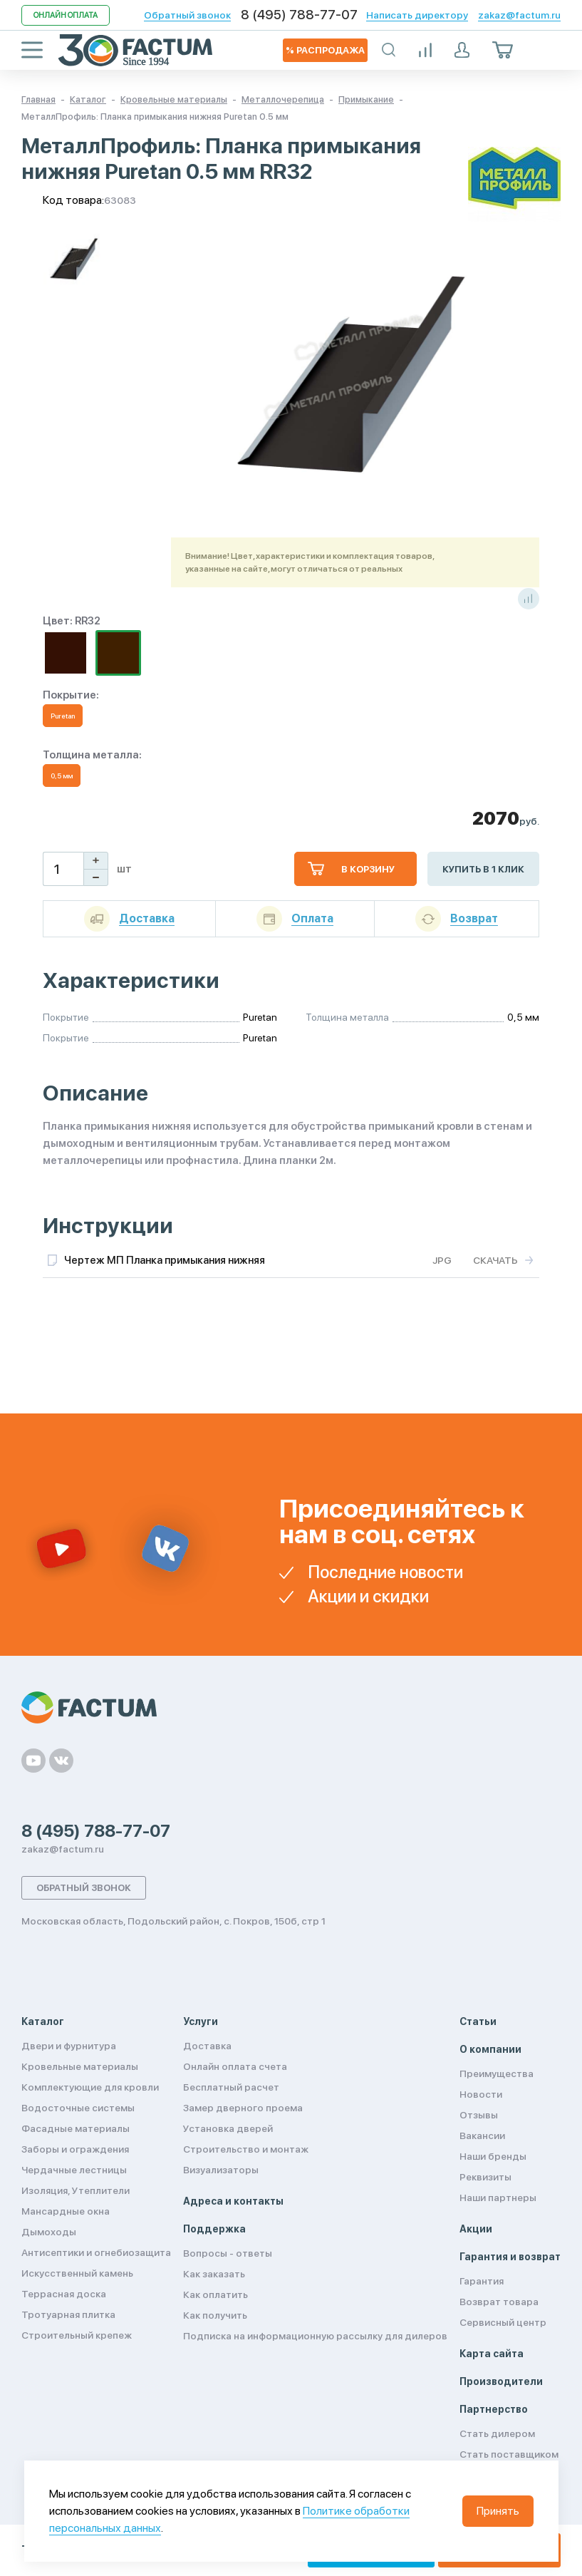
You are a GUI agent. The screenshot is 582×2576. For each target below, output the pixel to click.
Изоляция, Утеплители (75, 2190)
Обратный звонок (187, 15)
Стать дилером (497, 2433)
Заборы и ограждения (75, 2149)
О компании (490, 2049)
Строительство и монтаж (245, 2149)
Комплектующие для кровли (90, 2087)
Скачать (495, 1260)
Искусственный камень (77, 2273)
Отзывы (478, 2115)
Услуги (200, 2021)
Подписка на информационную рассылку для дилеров (315, 2335)
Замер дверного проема (243, 2107)
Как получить (215, 2315)
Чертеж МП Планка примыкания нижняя (164, 1260)
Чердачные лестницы (74, 2169)
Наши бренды (492, 2156)
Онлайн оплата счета (235, 2066)
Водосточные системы (78, 2107)
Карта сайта (491, 2353)
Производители (501, 2381)
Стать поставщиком (508, 2454)
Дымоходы (48, 2231)
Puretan (63, 715)
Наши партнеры (497, 2197)
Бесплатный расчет (231, 2087)
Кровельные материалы (79, 2066)
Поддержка (214, 2229)
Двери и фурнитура (68, 2045)
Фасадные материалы (75, 2128)
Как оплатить (215, 2294)
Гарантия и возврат (510, 2256)
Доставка (207, 2045)
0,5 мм (62, 775)
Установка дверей (228, 2128)
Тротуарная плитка (68, 2314)
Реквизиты (485, 2177)
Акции (475, 2229)
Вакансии (482, 2135)
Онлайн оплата (65, 15)
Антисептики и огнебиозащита (96, 2252)
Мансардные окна (65, 2211)
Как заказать (214, 2273)
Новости (480, 2094)
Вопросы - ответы (227, 2253)
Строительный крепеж (76, 2335)
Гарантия (481, 2281)
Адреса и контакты (233, 2201)
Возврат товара (499, 2301)
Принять (498, 2511)
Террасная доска (63, 2293)
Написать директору (417, 15)
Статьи (478, 2021)
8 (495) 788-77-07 (299, 15)
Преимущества (496, 2073)
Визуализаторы (221, 2169)
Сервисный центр (502, 2322)
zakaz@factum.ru (519, 15)
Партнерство (493, 2409)
